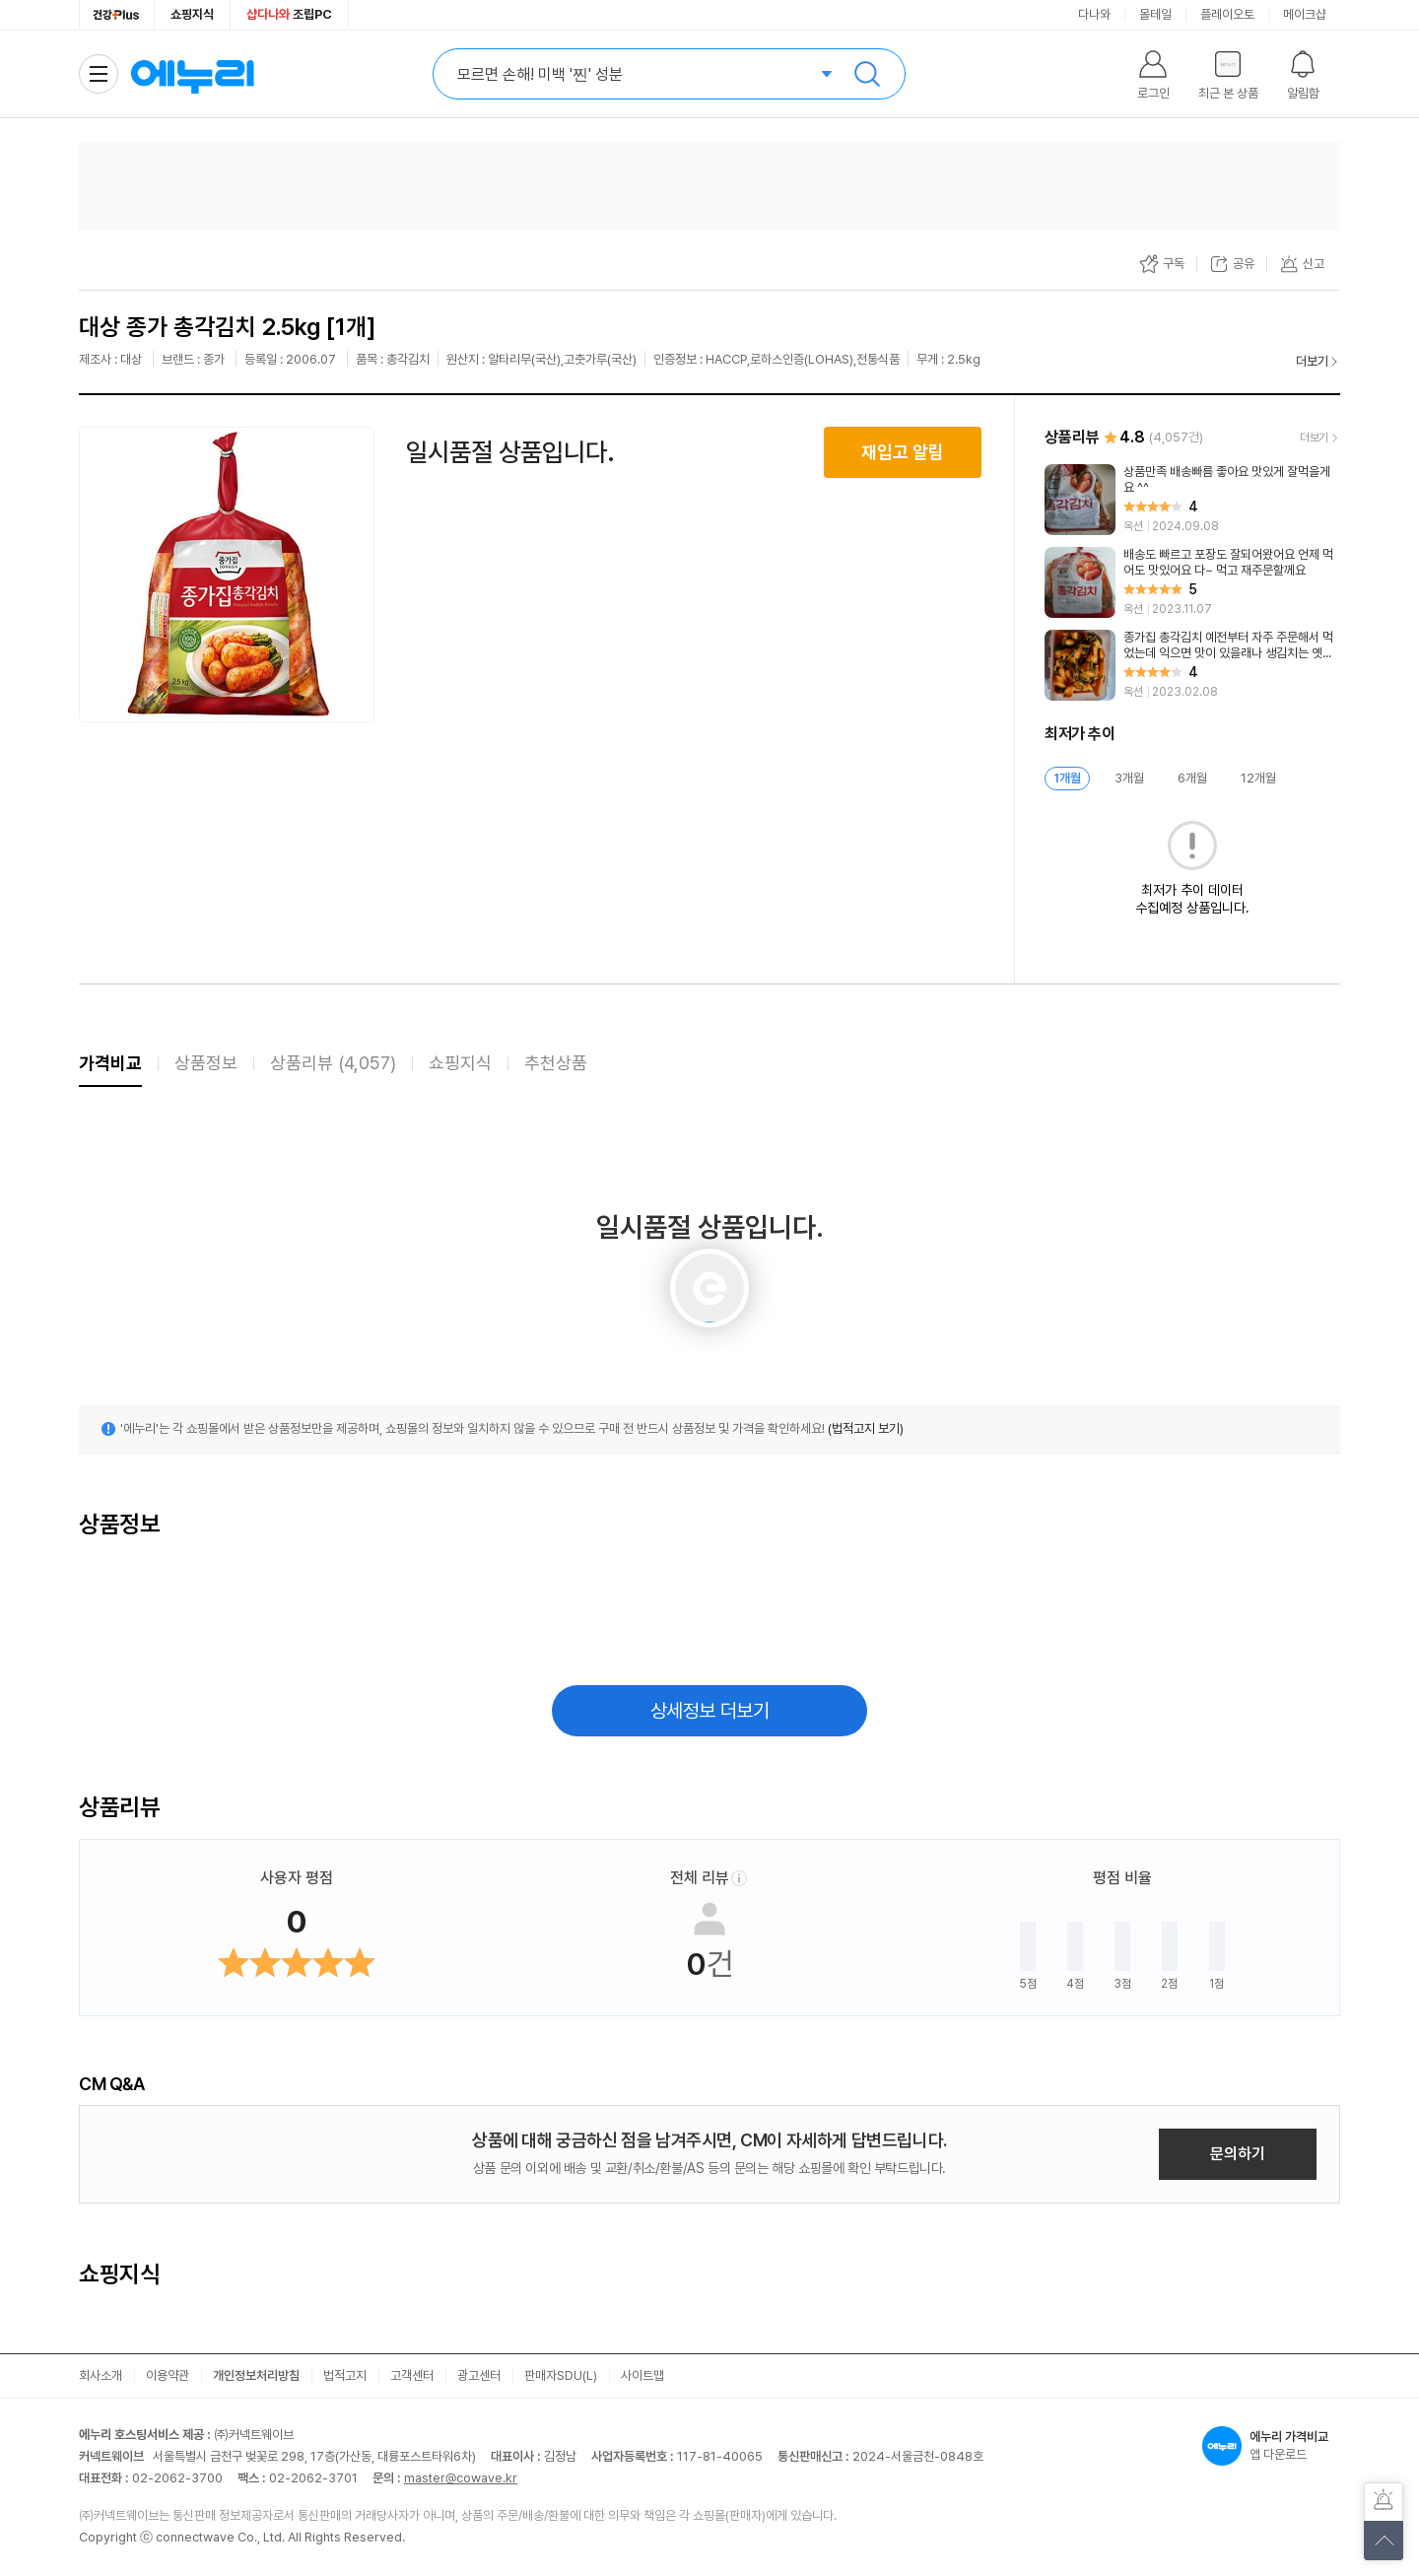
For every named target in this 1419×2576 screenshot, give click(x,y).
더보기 (1312, 361)
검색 (867, 74)
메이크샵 (1304, 14)
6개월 (1192, 778)
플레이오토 (1227, 14)
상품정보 (205, 1062)
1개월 (1067, 778)
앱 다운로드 (1271, 2446)
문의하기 (1237, 2153)
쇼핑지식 (192, 14)
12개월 (1258, 778)
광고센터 (479, 2375)
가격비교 (110, 1062)
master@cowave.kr (460, 2478)
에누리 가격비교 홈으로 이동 (192, 74)
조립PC (289, 14)
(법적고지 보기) (866, 1428)
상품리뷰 (333, 1062)
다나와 (1094, 14)
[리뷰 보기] (1192, 499)
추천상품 (555, 1062)
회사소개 (100, 2375)
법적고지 (345, 2375)
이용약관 (167, 2375)
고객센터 (412, 2375)
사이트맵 (642, 2375)
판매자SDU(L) (560, 2375)
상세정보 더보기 (710, 1711)
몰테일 (1155, 14)
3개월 (1129, 778)
